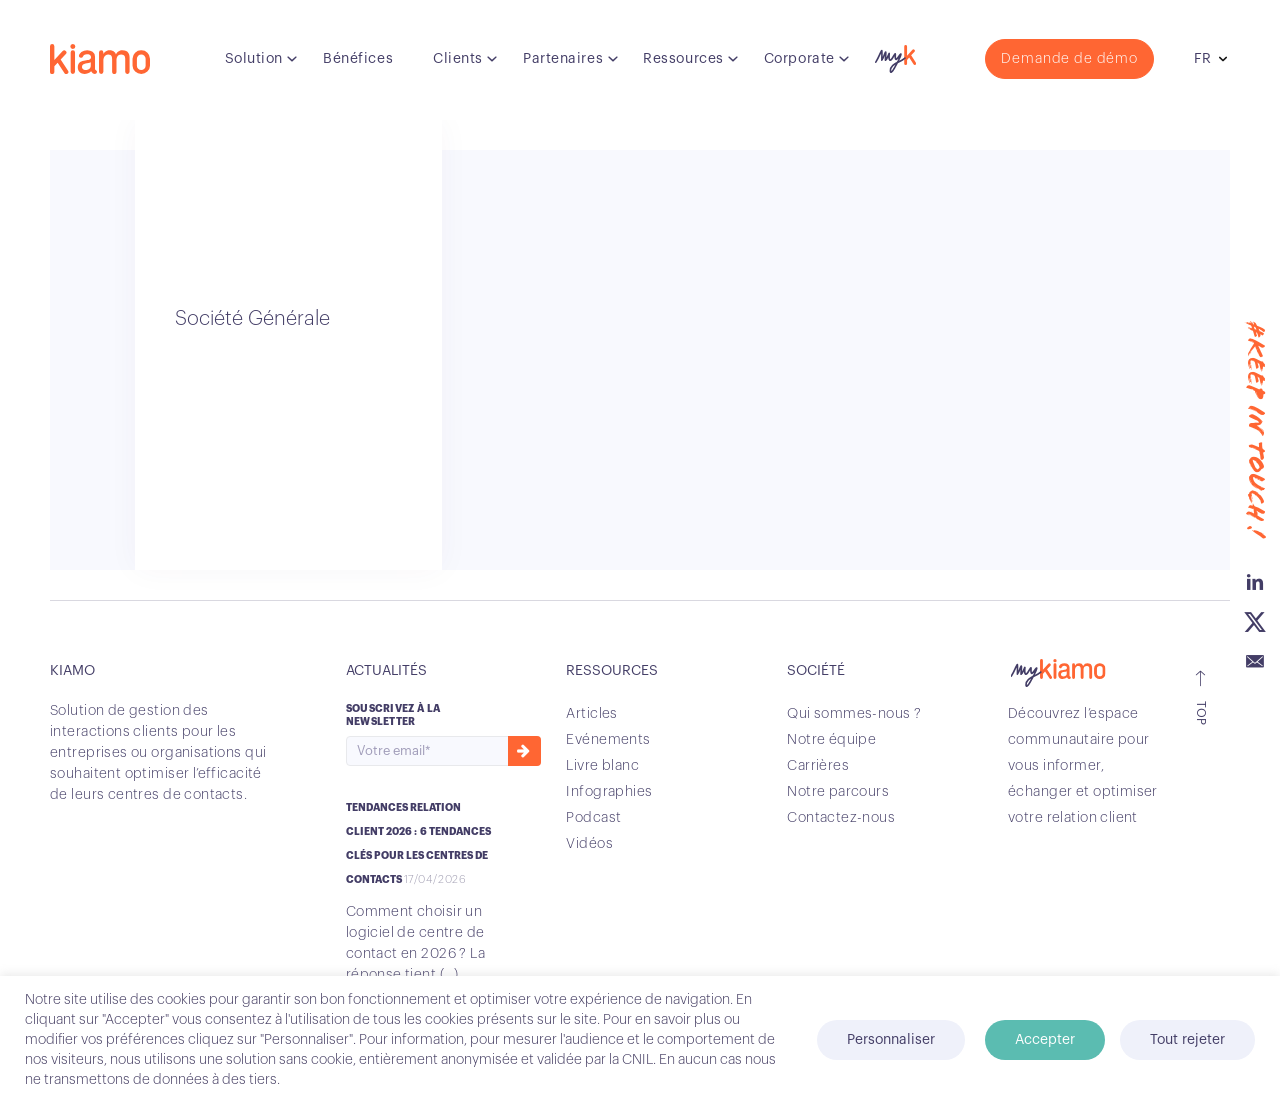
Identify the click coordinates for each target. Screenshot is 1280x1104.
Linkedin (1255, 580)
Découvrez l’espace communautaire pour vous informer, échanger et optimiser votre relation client (1083, 766)
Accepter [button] (1045, 1040)
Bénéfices (358, 59)
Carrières (818, 766)
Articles (591, 714)
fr (1202, 59)
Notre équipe (831, 740)
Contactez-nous (841, 818)
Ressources (683, 59)
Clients (458, 59)
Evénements (608, 740)
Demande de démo (1069, 59)
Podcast (593, 818)
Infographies (609, 792)
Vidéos (589, 844)
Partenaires (563, 59)
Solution (254, 59)
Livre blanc (602, 766)
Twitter (1255, 620)
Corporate (799, 59)
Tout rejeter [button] (1187, 1040)
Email (1255, 660)
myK (893, 54)
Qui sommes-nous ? (854, 714)
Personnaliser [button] (891, 1040)
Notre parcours (838, 792)
